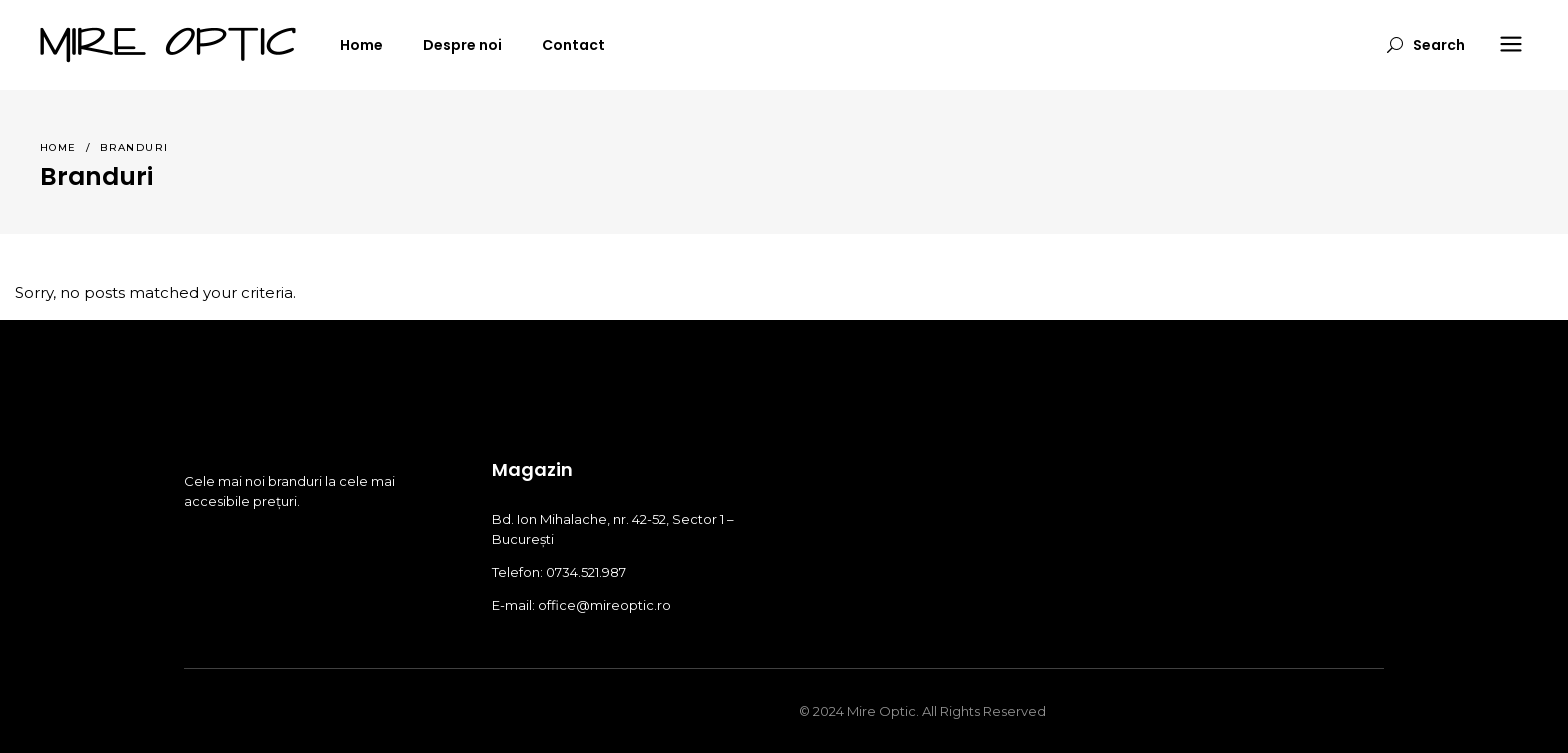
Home (58, 147)
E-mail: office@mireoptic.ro (581, 605)
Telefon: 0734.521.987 (559, 572)
